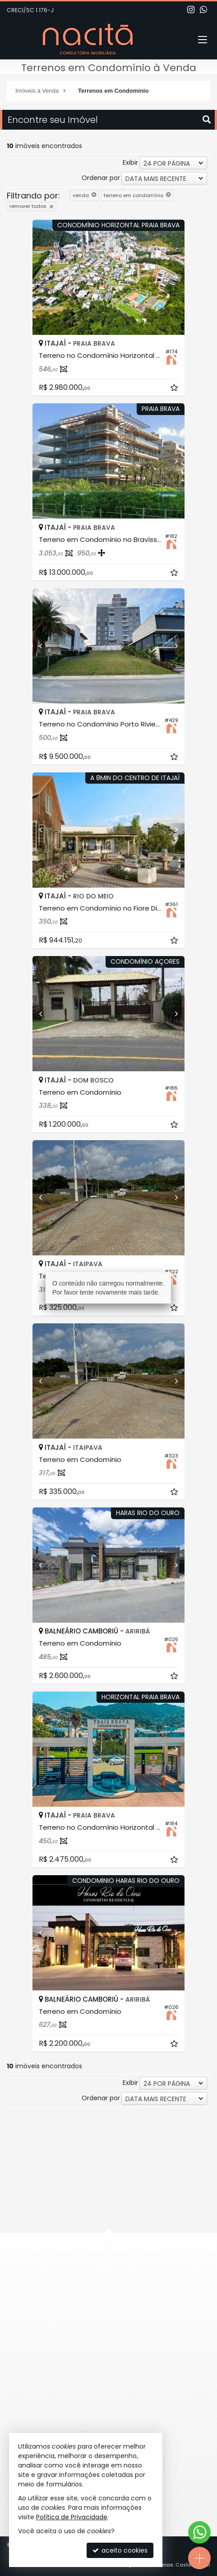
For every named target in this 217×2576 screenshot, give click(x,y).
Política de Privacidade (71, 2517)
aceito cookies (120, 2550)
